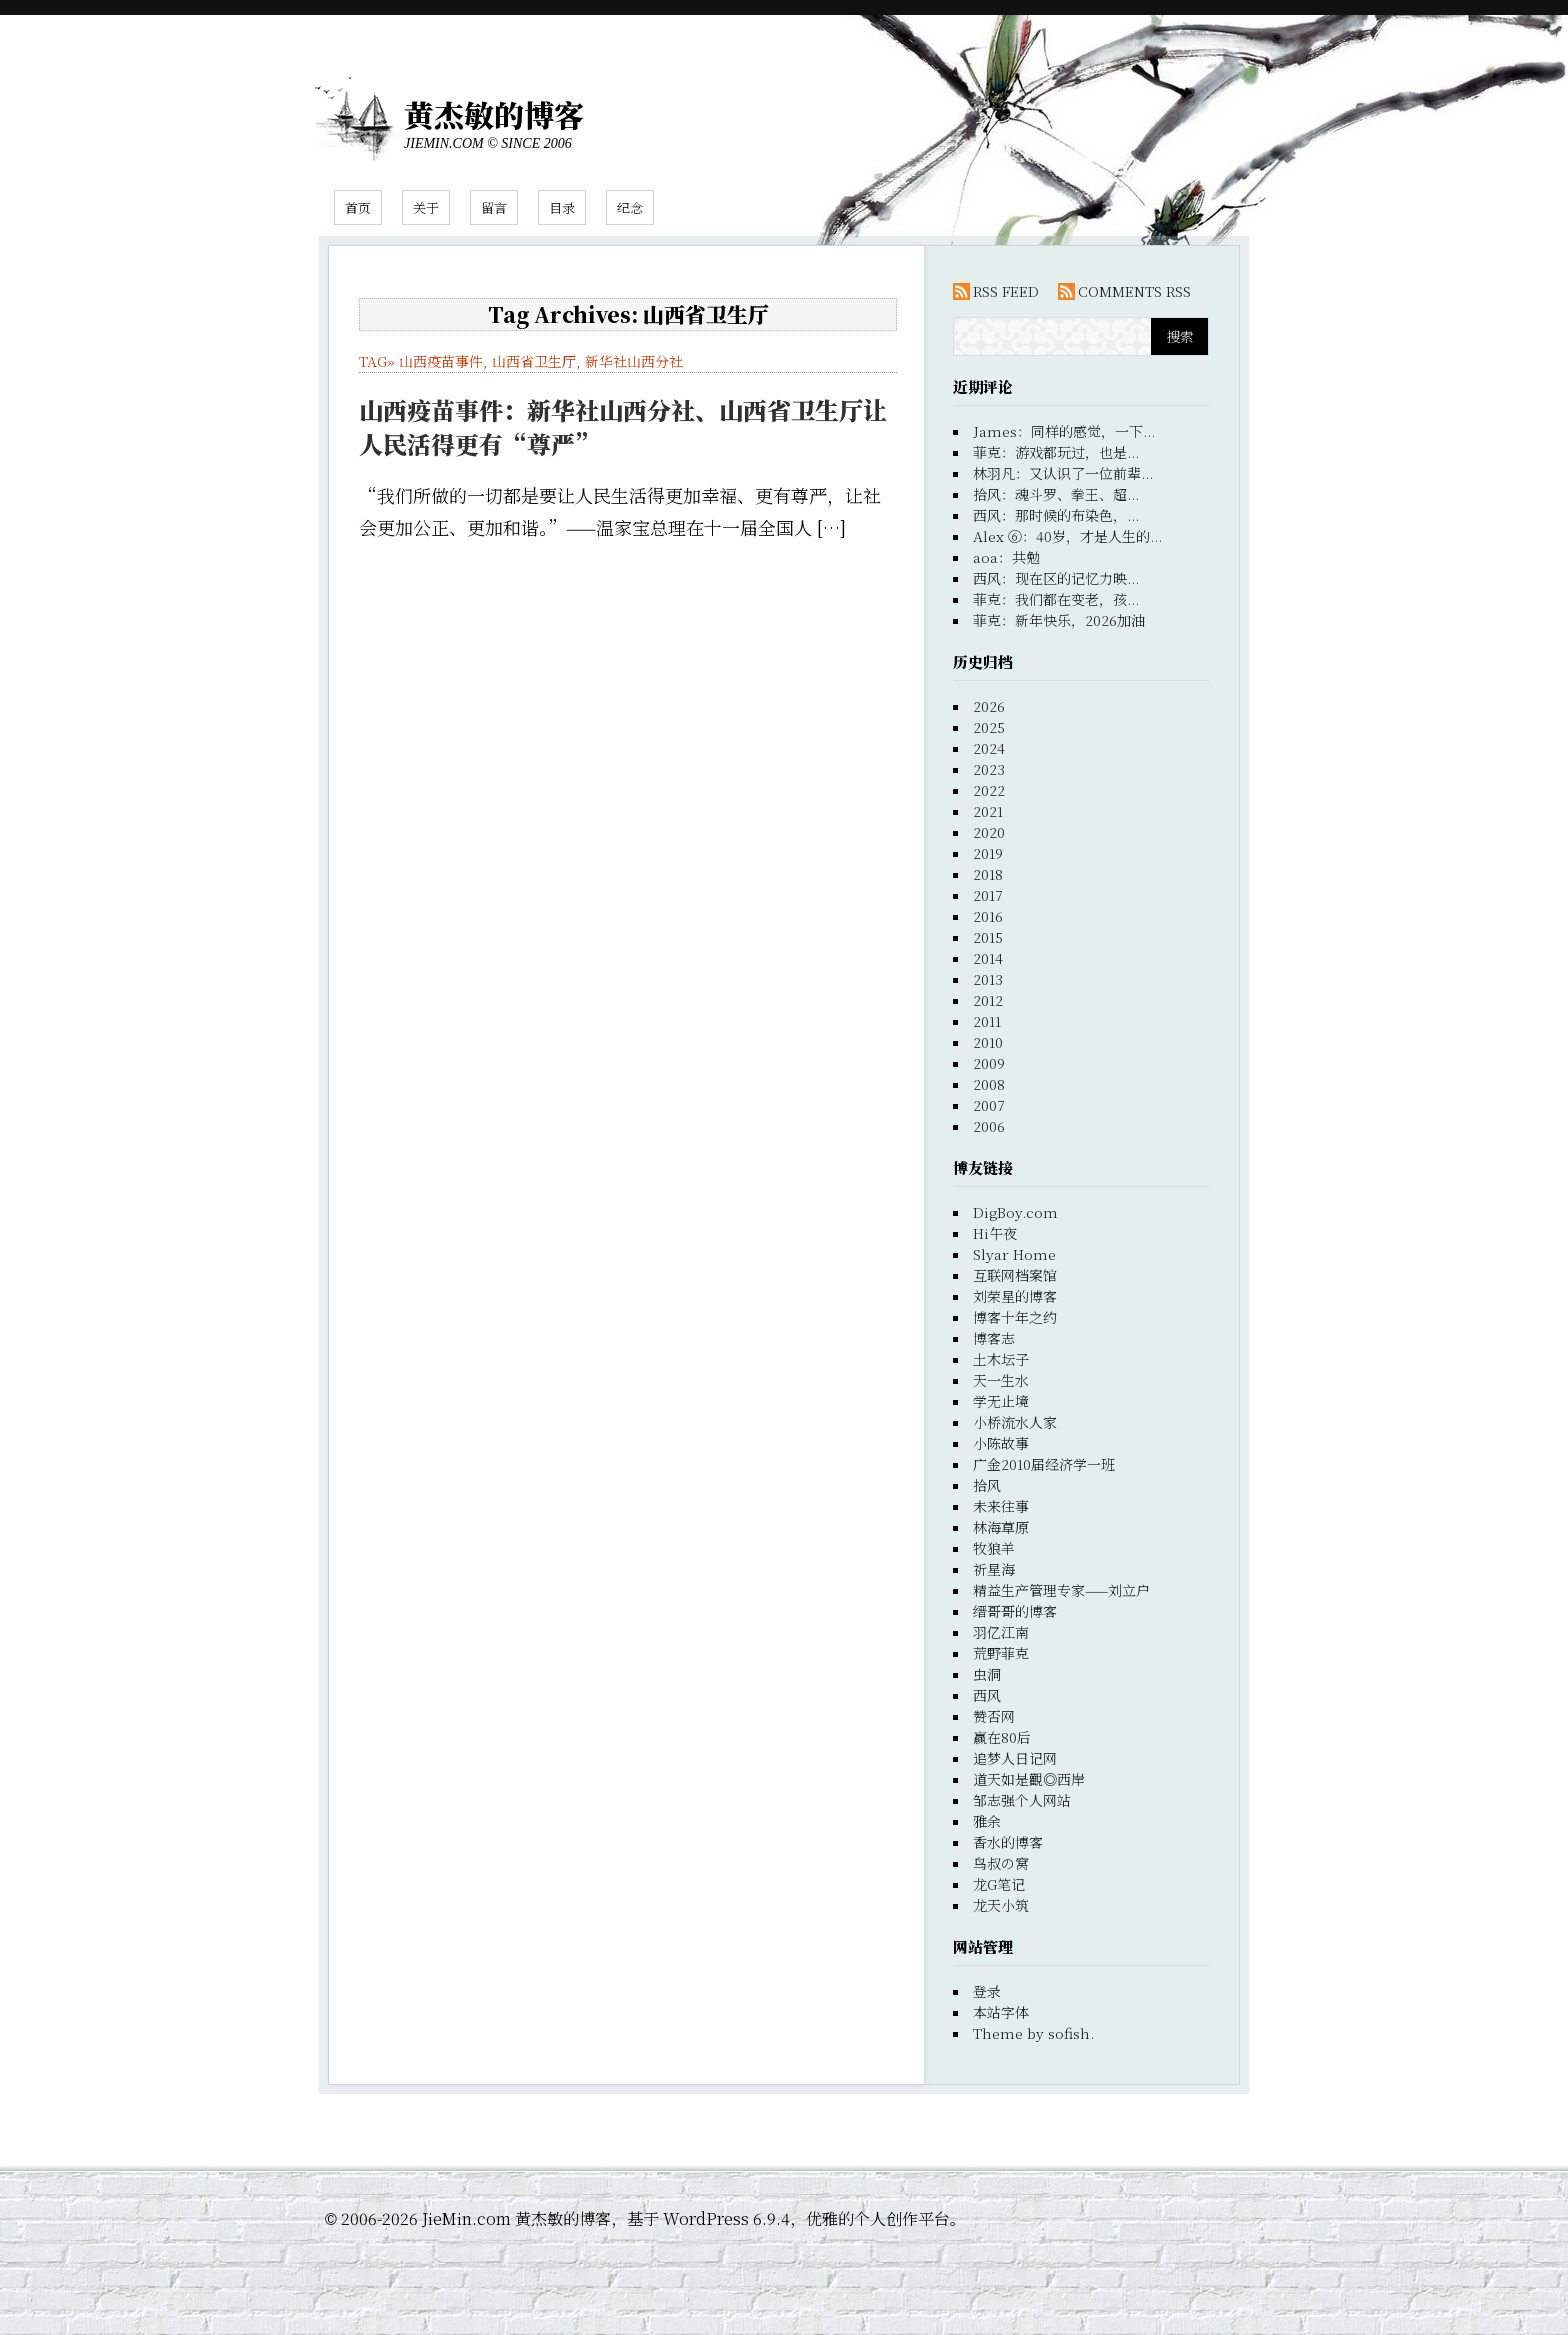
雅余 (987, 1821)
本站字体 (1001, 2012)
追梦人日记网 (1015, 1758)
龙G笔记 (999, 1884)
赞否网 (994, 1716)
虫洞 (987, 1674)
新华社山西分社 (634, 361)
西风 (987, 1695)
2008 (989, 1084)
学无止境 (1001, 1401)
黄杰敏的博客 (494, 114)
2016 (988, 916)
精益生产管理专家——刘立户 (1061, 1590)
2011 (987, 1021)
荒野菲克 (1001, 1653)
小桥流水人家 (1015, 1422)
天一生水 (1001, 1380)
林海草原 (1001, 1527)
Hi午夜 (995, 1233)
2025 (989, 727)
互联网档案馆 (1015, 1275)
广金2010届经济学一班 (1044, 1464)
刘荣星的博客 (1015, 1296)
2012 (988, 1000)
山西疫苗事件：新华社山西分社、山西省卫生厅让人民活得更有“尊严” (623, 426)
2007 (989, 1105)
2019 (988, 853)
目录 (562, 207)
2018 (988, 874)
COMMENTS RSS (1134, 291)
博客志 (994, 1338)
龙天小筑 (1001, 1905)
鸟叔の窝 (1001, 1863)
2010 (988, 1042)
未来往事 (1001, 1506)
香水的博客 (1008, 1842)
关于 (426, 207)
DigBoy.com (1015, 1212)
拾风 (987, 1485)
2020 (989, 832)
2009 (989, 1063)
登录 (987, 1991)
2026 (989, 706)
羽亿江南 (1001, 1632)
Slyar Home (1014, 1254)
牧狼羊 (994, 1548)
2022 (989, 790)
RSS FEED (1006, 291)
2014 (988, 958)
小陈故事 (1001, 1443)
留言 (494, 207)
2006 (989, 1126)
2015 (988, 937)
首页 (358, 207)
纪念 (630, 207)
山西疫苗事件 (441, 361)
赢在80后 (1002, 1737)
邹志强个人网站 (1022, 1800)
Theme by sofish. (1033, 2033)
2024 (989, 748)
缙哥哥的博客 (1015, 1611)
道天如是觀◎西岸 (1029, 1779)
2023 (989, 769)
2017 (988, 895)
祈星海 (994, 1569)
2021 (988, 811)
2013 (988, 979)
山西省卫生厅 (534, 361)
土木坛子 (1001, 1359)
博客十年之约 (1015, 1317)
